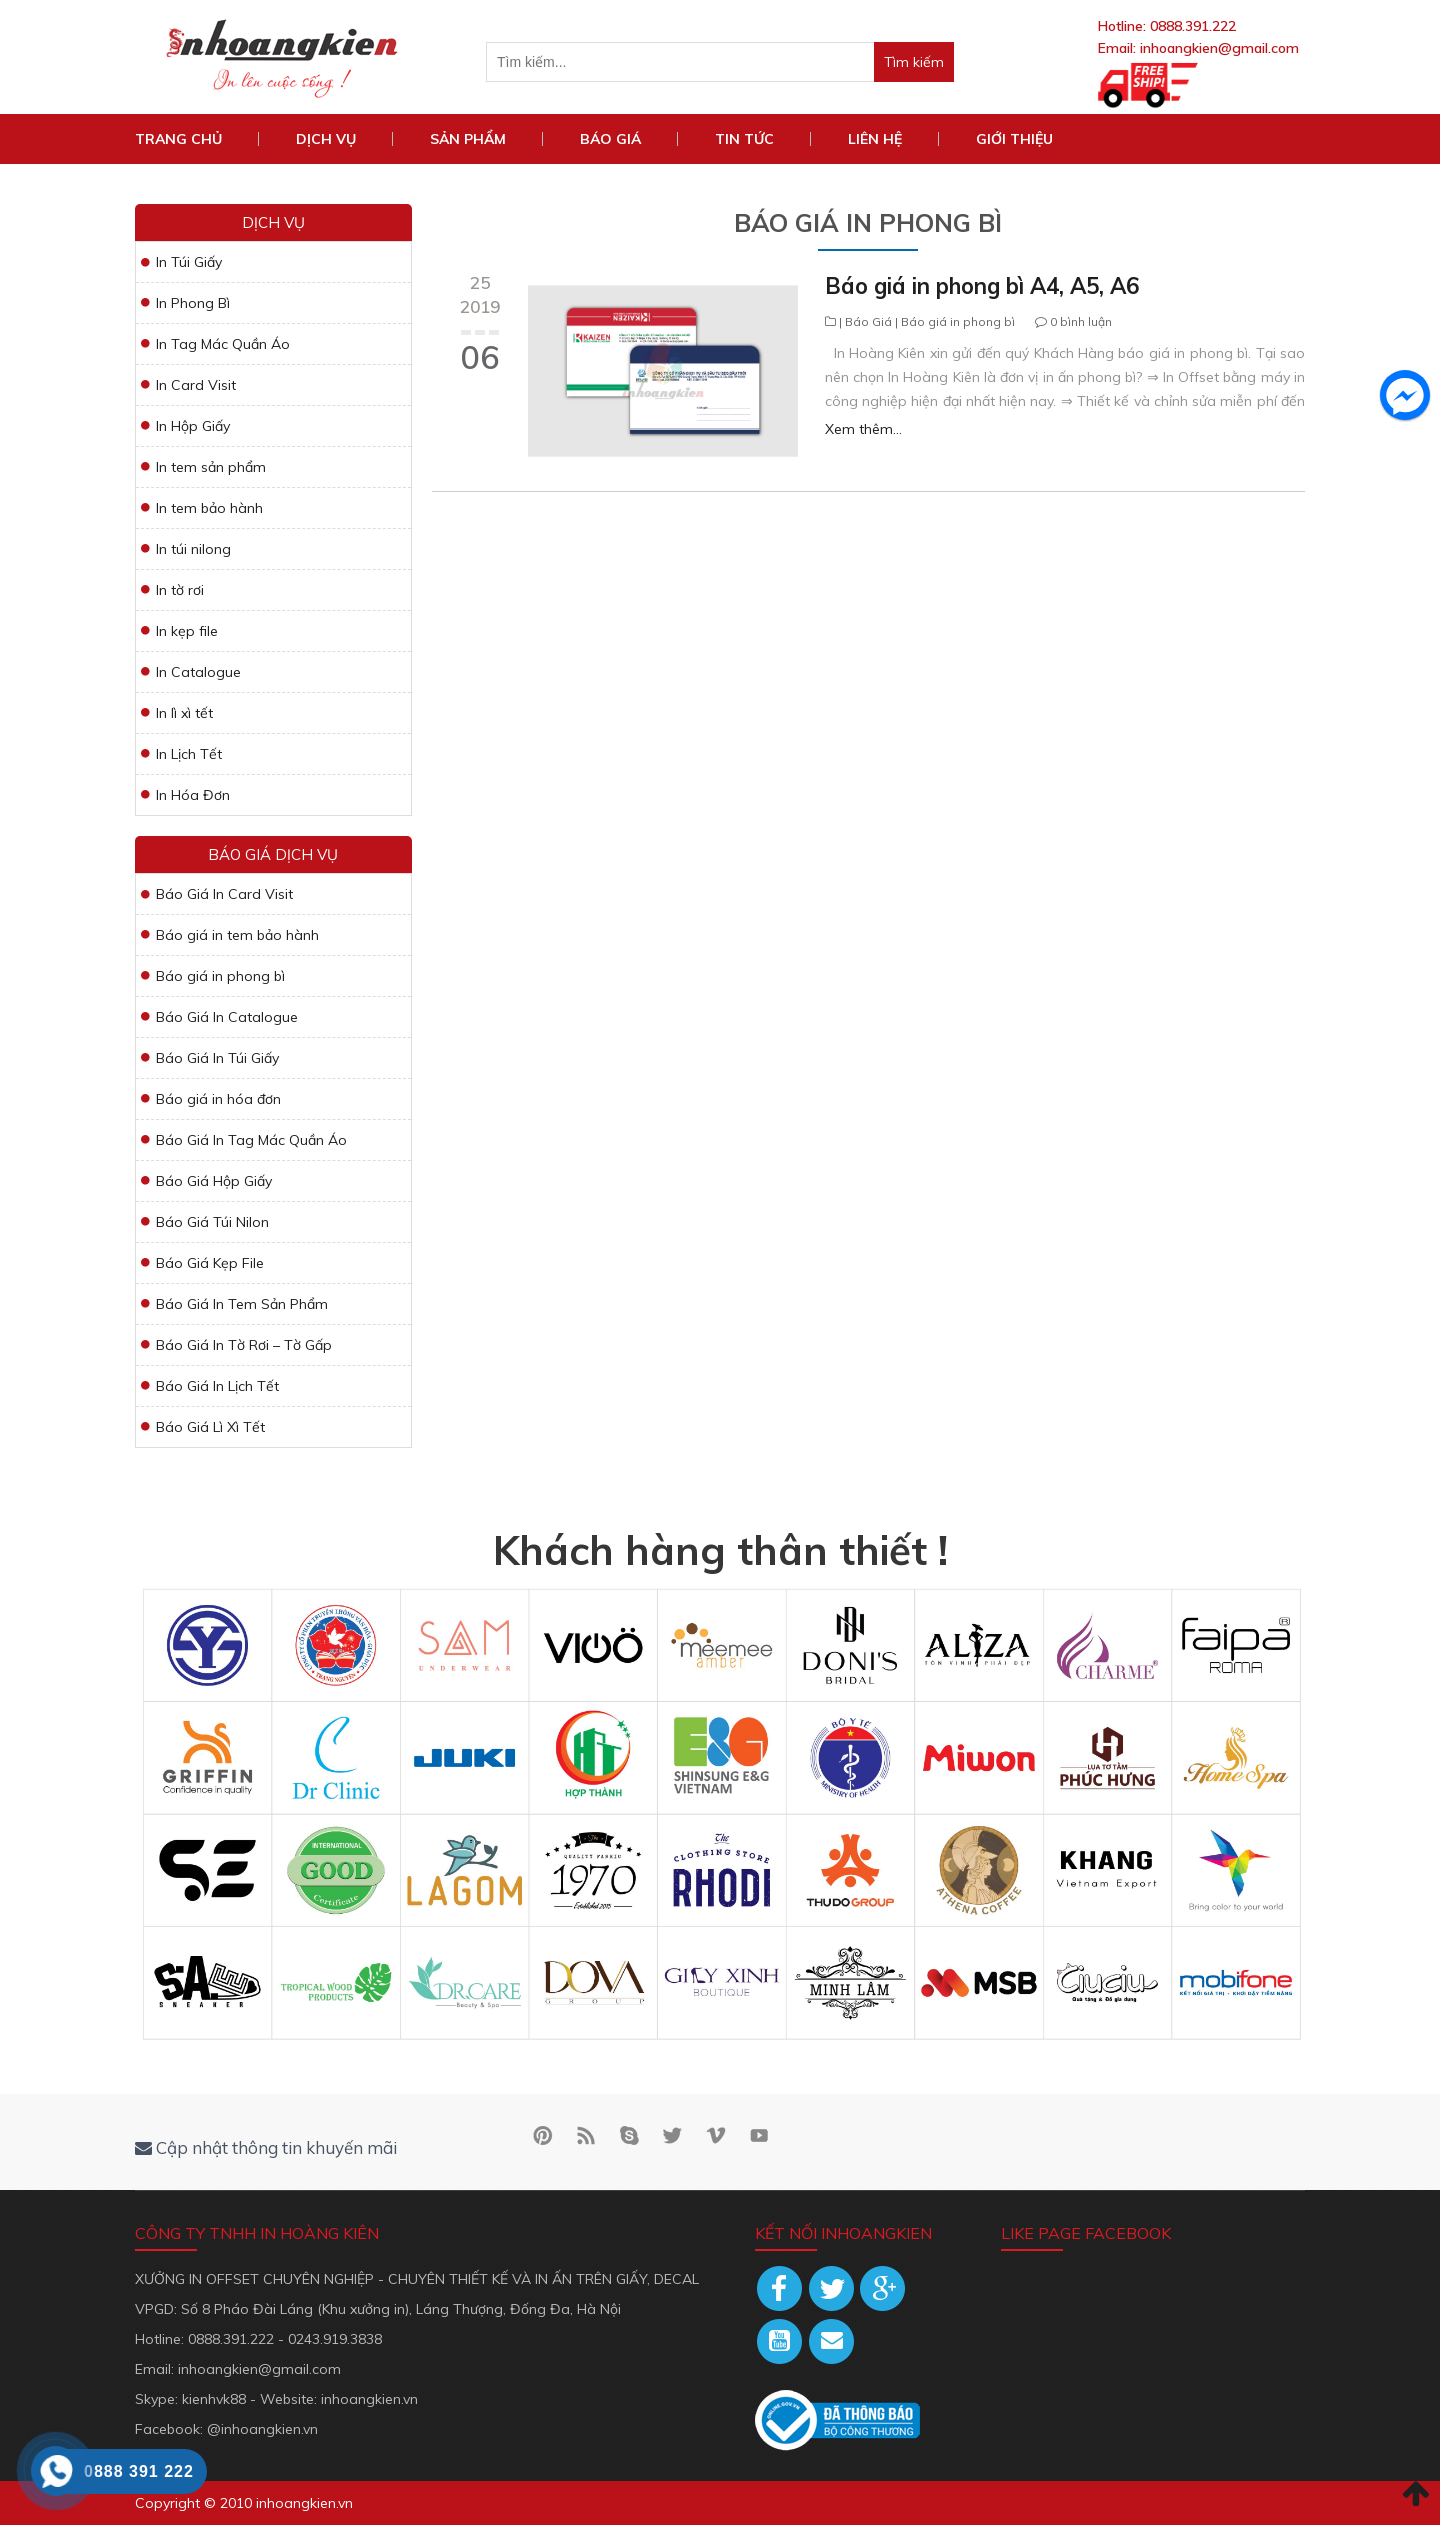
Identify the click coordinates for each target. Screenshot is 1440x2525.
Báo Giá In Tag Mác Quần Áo (251, 1140)
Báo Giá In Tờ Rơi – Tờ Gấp (244, 1345)
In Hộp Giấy (193, 426)
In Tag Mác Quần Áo (223, 344)
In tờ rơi (180, 590)
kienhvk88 (214, 2399)
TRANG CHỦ (178, 139)
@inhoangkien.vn (262, 2429)
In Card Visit (196, 385)
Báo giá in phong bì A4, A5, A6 (982, 286)
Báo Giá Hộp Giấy (214, 1181)
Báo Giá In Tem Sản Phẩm (242, 1304)
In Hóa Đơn (193, 795)
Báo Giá (610, 139)
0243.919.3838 (335, 2339)
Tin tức (744, 139)
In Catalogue (198, 672)
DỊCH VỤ (326, 139)
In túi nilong (193, 549)
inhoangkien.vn (369, 2399)
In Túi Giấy (189, 262)
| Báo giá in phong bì (953, 321)
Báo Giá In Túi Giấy (217, 1058)
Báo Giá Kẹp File (210, 1263)
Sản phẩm (468, 139)
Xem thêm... (863, 429)
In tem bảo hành (209, 508)
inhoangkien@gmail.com (1219, 48)
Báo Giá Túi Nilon (212, 1222)
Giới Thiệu (1014, 139)
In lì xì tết (184, 713)
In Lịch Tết (189, 754)
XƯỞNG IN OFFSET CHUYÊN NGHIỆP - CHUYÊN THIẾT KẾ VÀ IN (343, 2279)
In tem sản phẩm (211, 467)
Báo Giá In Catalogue (227, 1017)
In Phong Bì (193, 303)
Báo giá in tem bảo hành (237, 935)
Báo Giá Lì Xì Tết (210, 1427)
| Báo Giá (865, 321)
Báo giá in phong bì (220, 976)
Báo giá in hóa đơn (218, 1099)
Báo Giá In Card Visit (224, 894)
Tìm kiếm (919, 61)
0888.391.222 (1193, 26)
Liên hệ (875, 139)
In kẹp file (187, 631)
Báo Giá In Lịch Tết (217, 1386)
